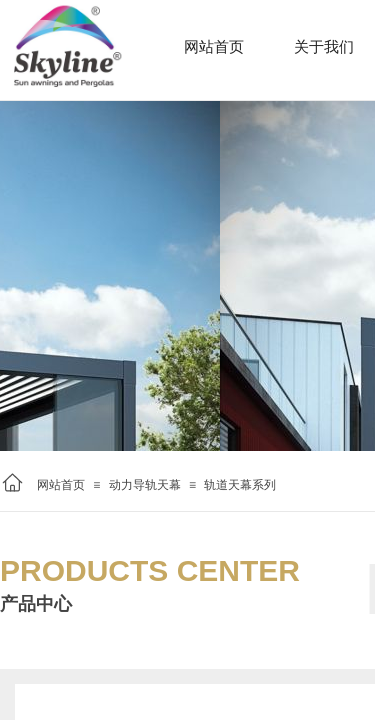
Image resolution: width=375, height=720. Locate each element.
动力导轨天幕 (145, 485)
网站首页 (61, 485)
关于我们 (324, 47)
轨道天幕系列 (240, 485)
